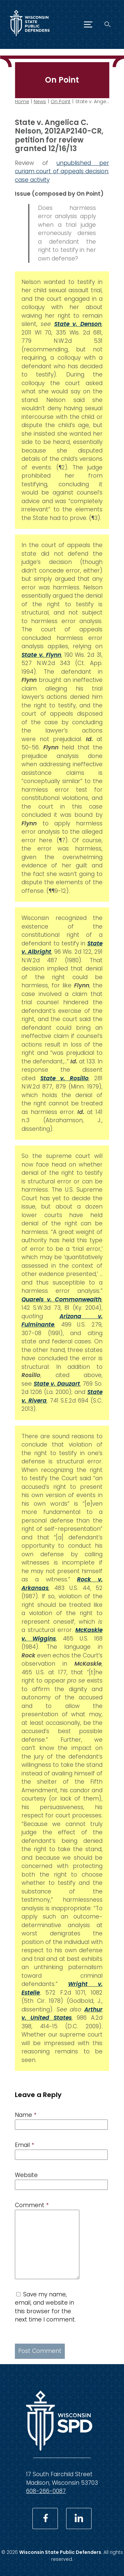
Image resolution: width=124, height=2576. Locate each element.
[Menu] (88, 24)
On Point (60, 101)
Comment (32, 2205)
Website (26, 2175)
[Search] (107, 24)
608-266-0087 (46, 2491)
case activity (32, 179)
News (40, 101)
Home (22, 101)
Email (24, 2145)
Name (25, 2115)
